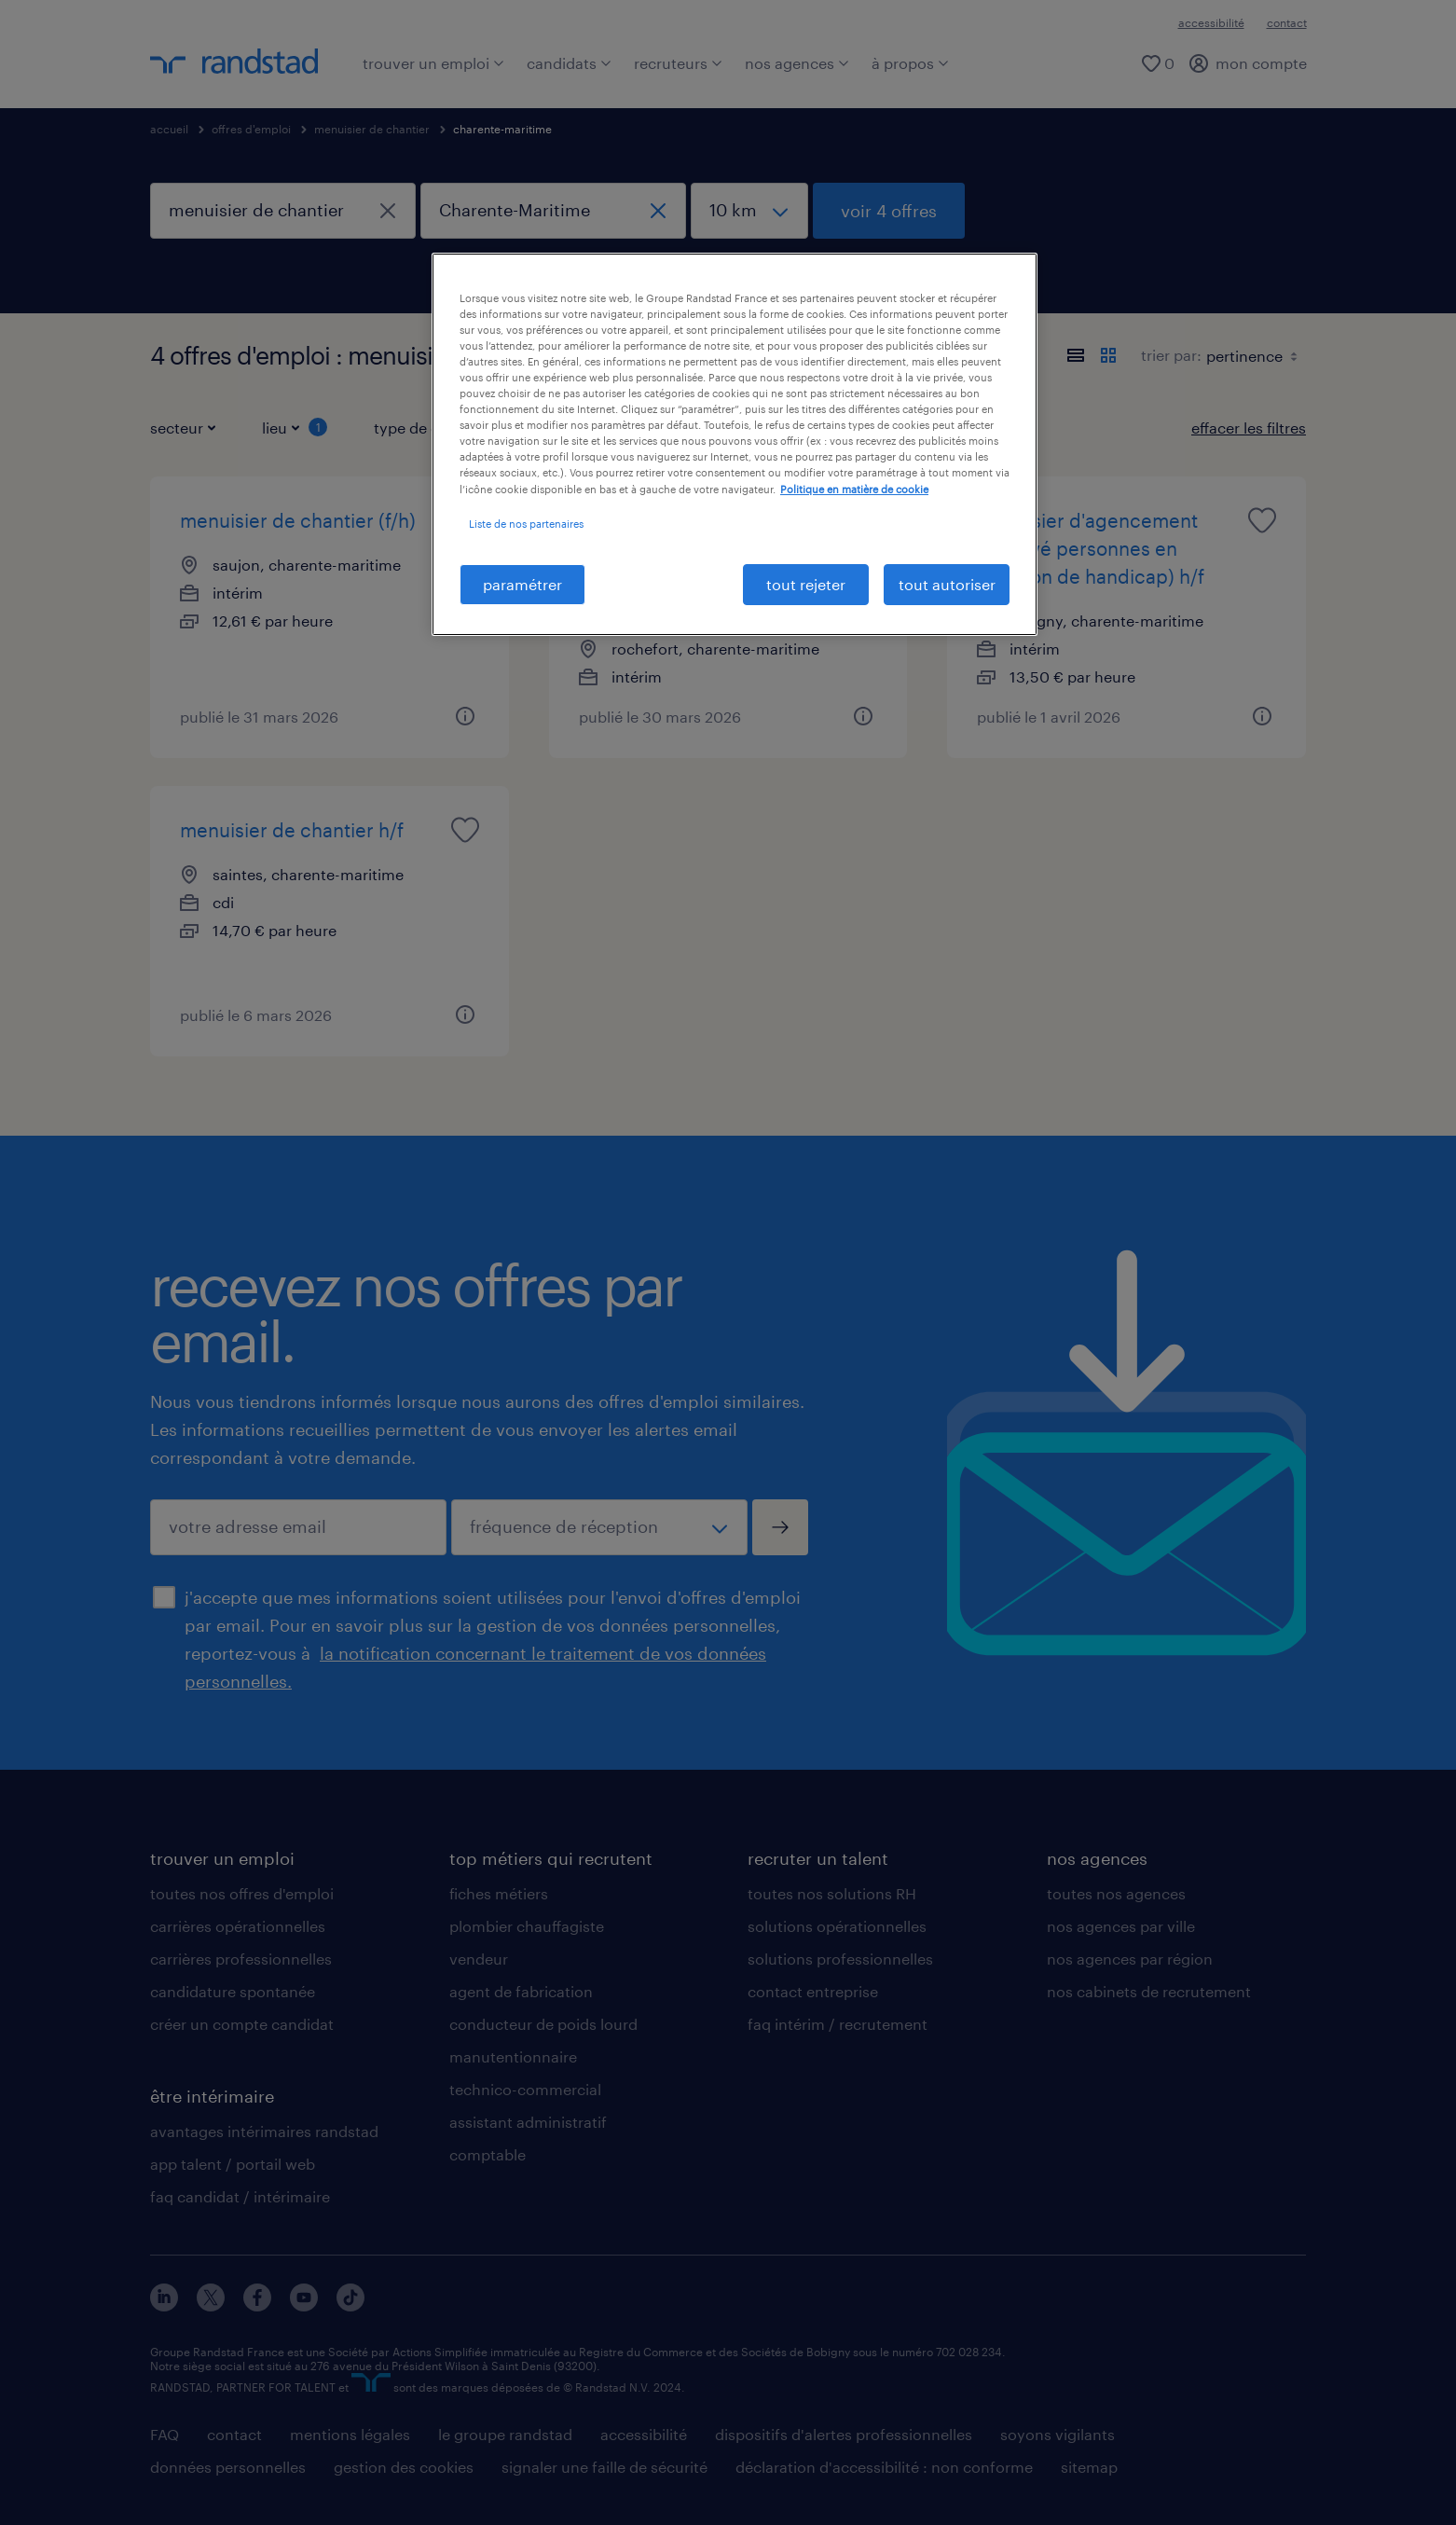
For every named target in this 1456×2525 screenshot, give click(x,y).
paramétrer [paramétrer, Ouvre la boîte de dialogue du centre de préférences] (522, 584)
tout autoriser (947, 584)
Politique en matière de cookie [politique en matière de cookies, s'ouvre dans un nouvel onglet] (854, 489)
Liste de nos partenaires (526, 523)
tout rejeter (805, 584)
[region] (734, 444)
